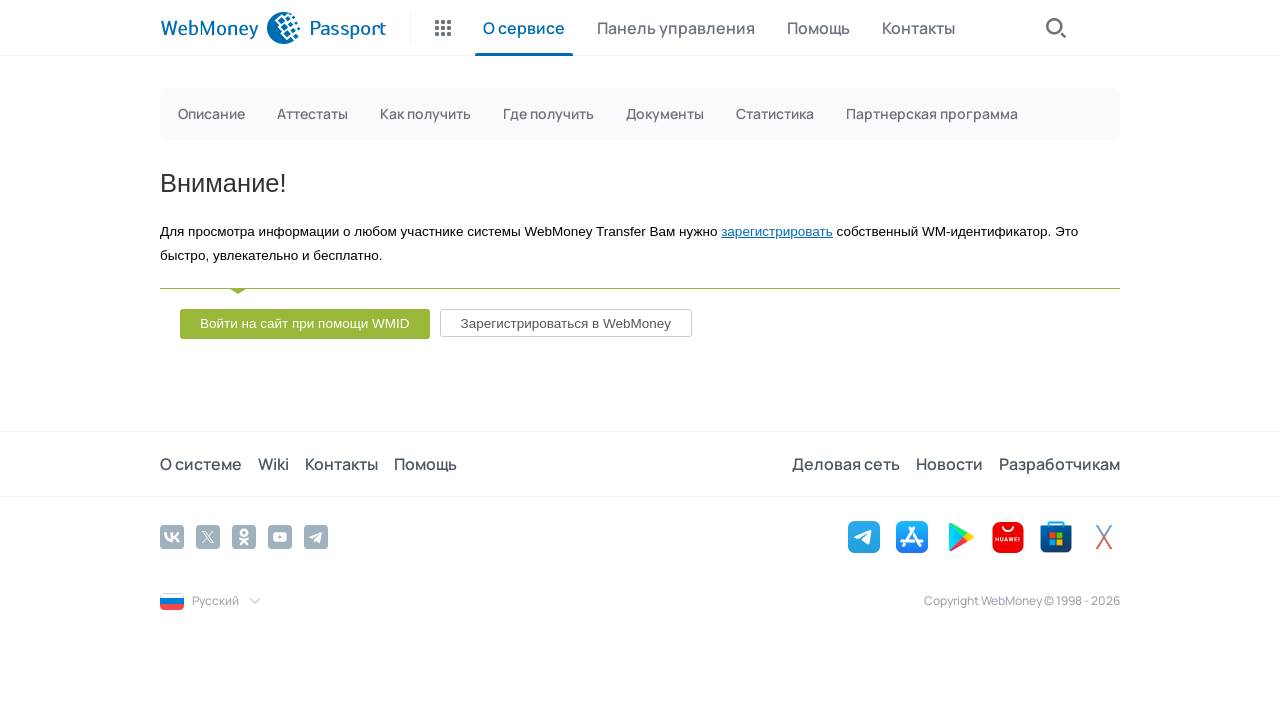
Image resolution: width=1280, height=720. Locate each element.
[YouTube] (280, 537)
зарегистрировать (777, 231)
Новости (949, 464)
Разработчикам (1059, 464)
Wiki (273, 464)
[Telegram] (316, 537)
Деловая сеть (846, 464)
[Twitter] (208, 537)
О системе (201, 464)
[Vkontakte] (172, 537)
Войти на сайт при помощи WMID (305, 323)
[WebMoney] (230, 28)
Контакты (341, 464)
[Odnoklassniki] (244, 537)
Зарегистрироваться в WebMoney (566, 323)
